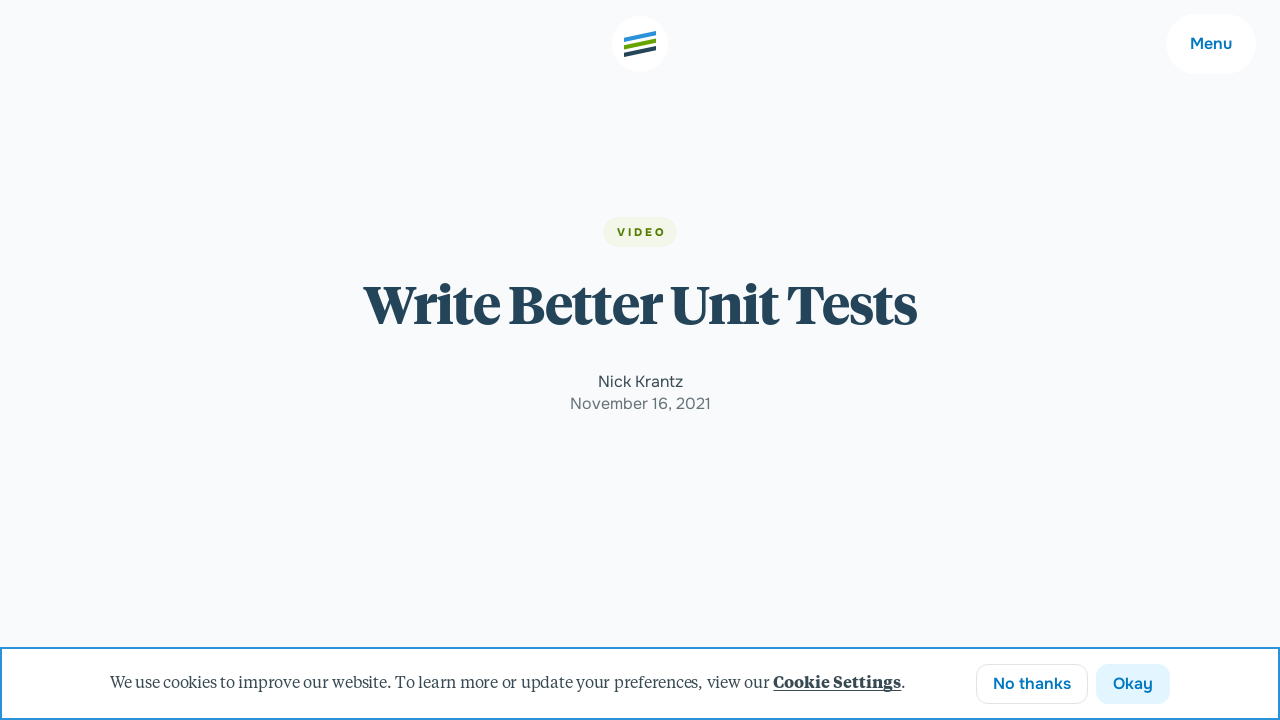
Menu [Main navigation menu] (1211, 43)
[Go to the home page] (640, 44)
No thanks (1032, 683)
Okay (1133, 683)
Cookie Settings (837, 684)
